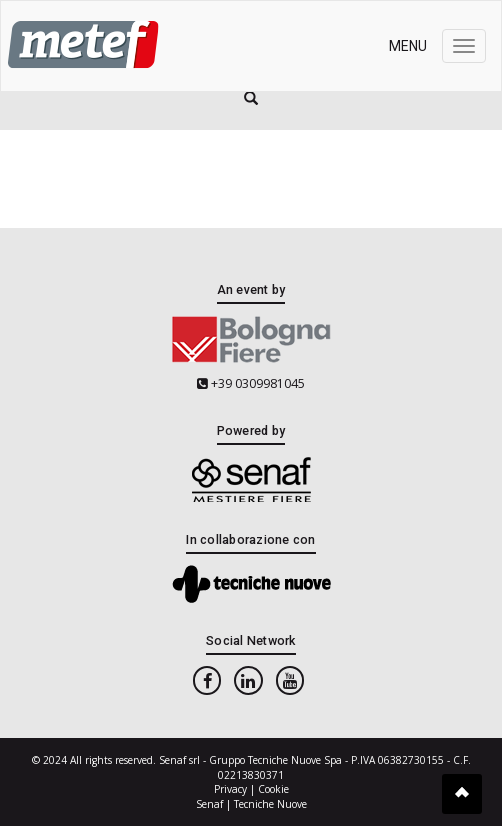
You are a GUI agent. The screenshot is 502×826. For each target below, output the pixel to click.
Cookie (273, 789)
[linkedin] (248, 680)
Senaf (209, 804)
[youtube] (290, 680)
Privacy (230, 789)
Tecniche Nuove (270, 804)
